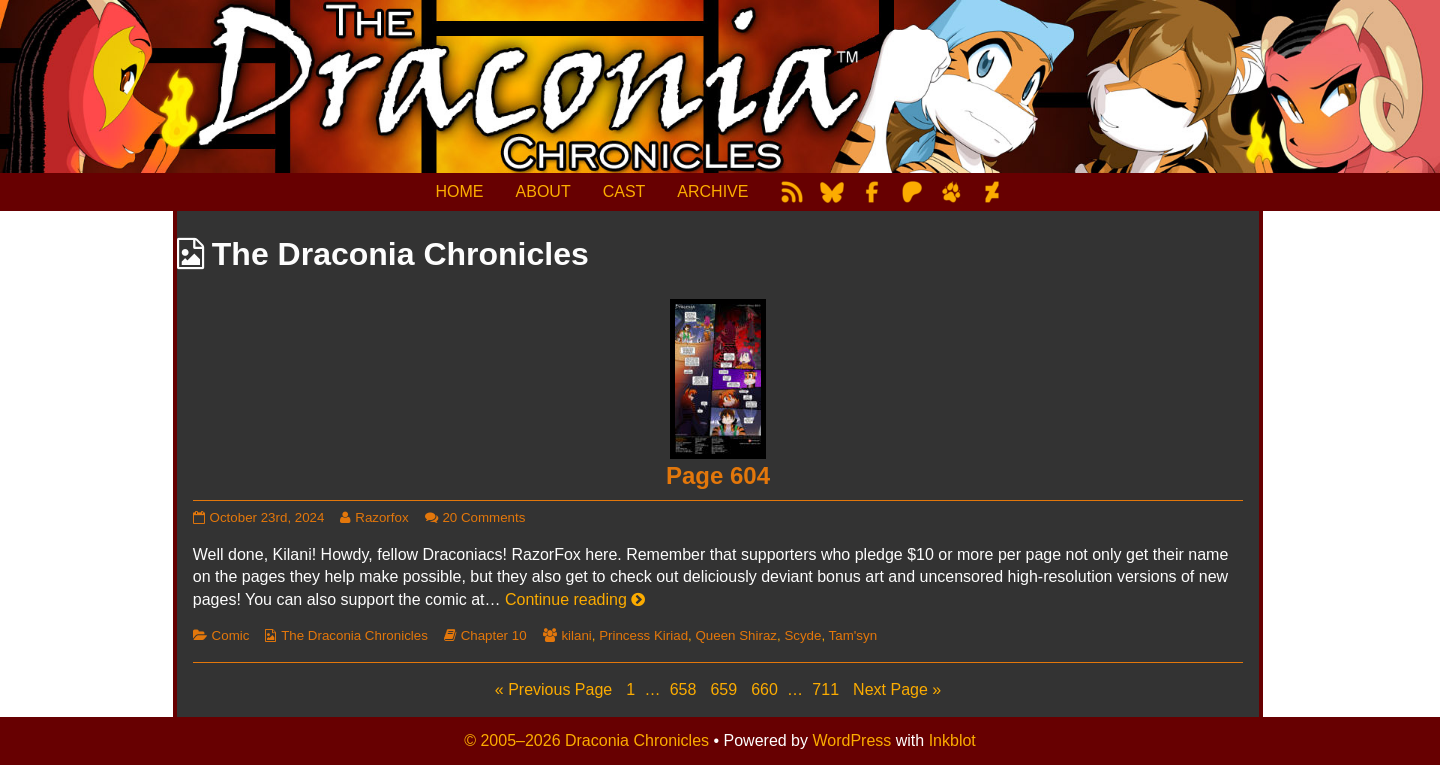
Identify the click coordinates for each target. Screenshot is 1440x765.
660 (766, 688)
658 (685, 688)
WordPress (851, 740)
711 (827, 688)
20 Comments (483, 517)
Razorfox (381, 517)
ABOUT (543, 191)
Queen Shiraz (736, 635)
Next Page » (897, 689)
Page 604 (718, 475)
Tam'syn (853, 635)
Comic (231, 635)
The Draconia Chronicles (354, 635)
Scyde (802, 635)
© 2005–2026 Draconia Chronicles (586, 740)
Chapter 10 (494, 635)
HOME (460, 191)
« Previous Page (553, 689)
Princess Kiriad (643, 635)
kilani (576, 635)
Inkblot (952, 740)
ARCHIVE (712, 191)
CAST (624, 191)
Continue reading (575, 599)
